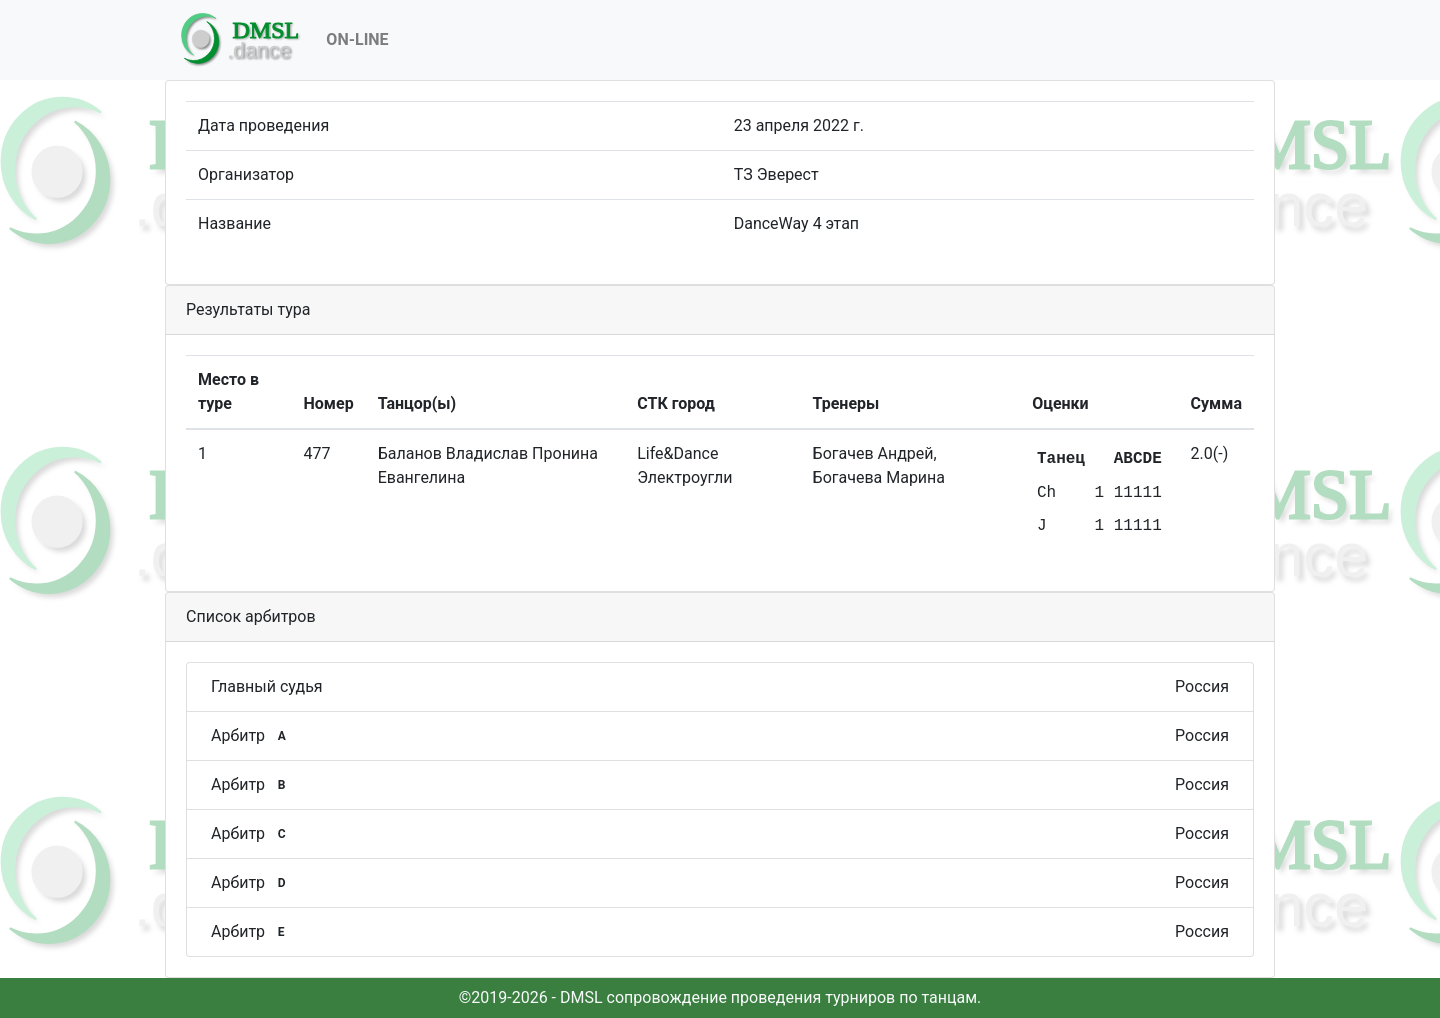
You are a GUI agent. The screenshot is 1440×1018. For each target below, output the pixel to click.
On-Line (357, 39)
